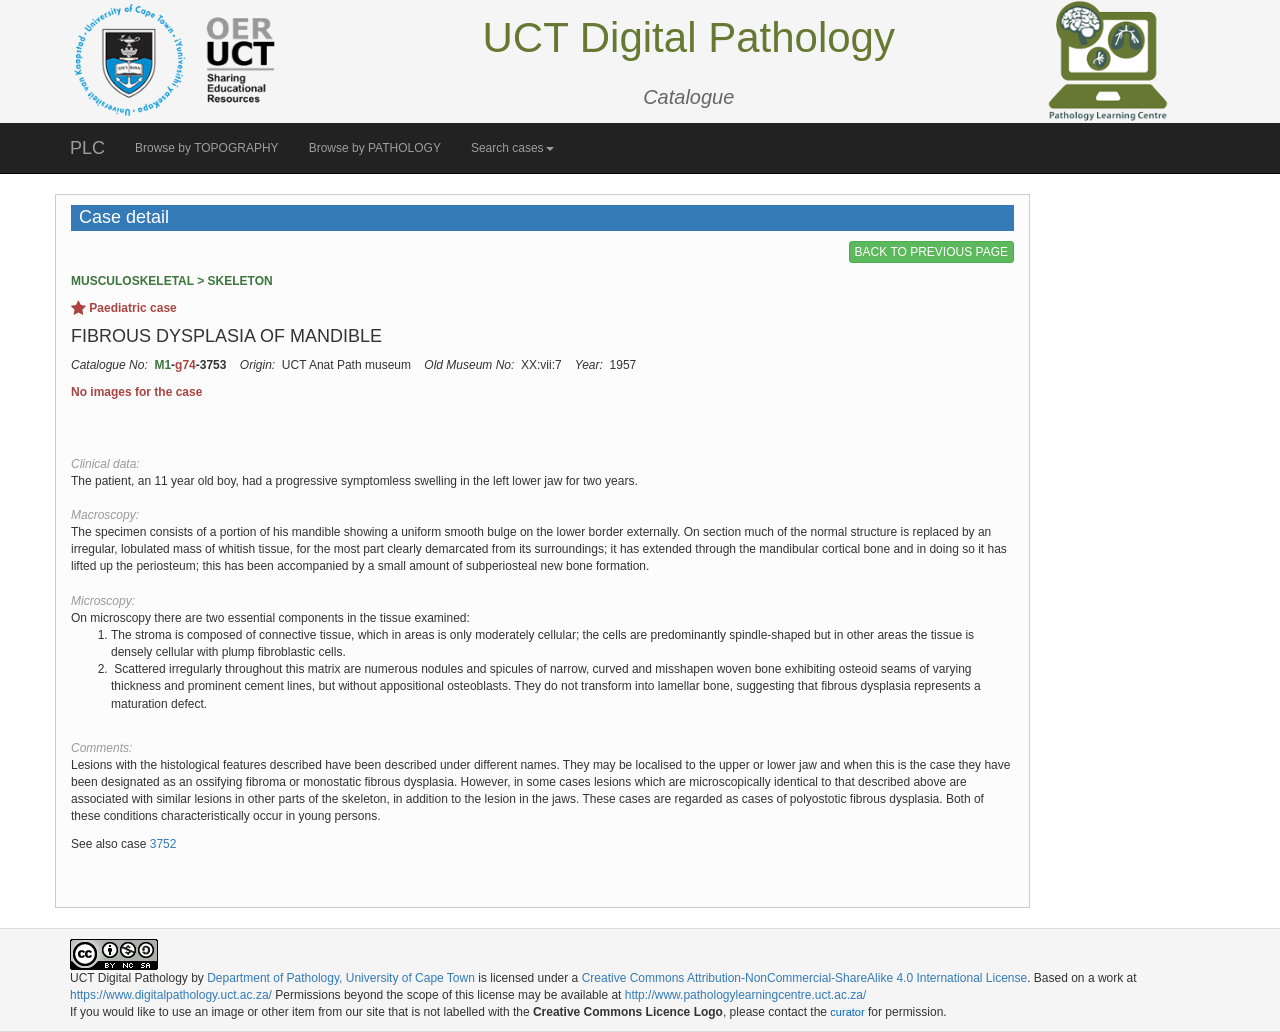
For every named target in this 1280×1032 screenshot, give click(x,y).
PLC (87, 148)
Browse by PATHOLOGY (375, 148)
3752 (163, 844)
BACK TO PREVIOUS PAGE (931, 252)
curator (847, 1012)
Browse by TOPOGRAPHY (207, 148)
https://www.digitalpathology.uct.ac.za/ (171, 995)
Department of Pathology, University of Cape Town (341, 978)
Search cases (512, 148)
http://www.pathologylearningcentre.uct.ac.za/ (745, 995)
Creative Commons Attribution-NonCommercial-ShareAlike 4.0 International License (805, 978)
